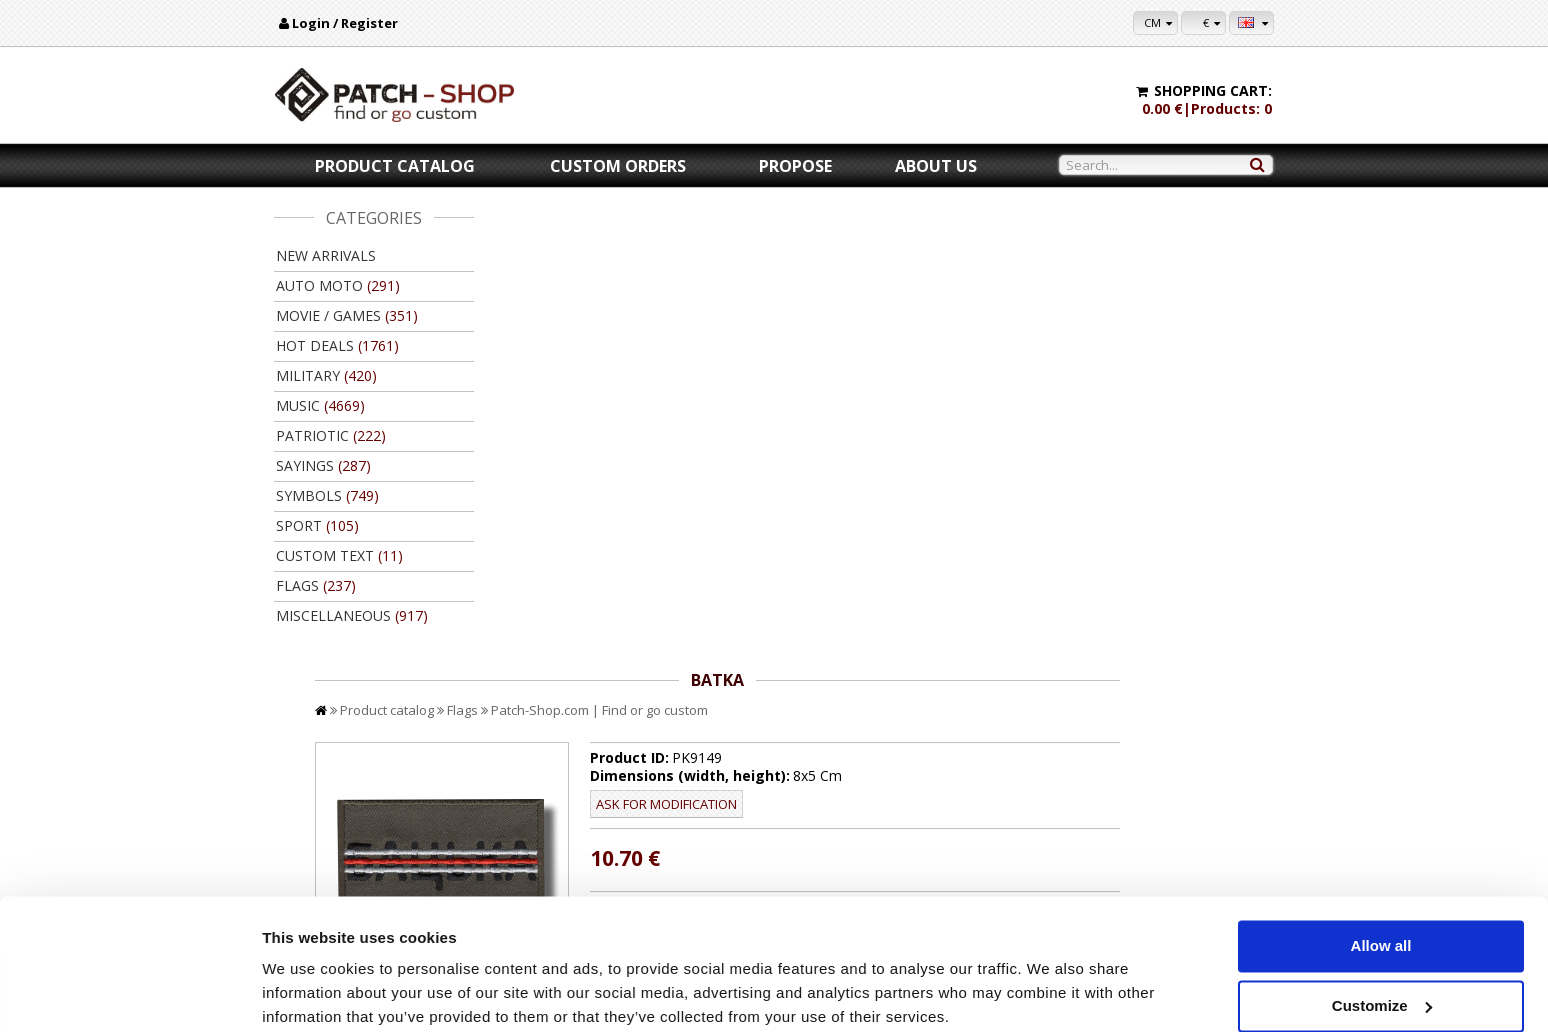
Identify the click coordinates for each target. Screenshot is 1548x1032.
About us (936, 166)
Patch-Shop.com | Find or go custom (799, 248)
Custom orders (618, 166)
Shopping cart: (1213, 90)
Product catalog (395, 166)
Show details (308, 992)
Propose (795, 166)
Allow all (1381, 866)
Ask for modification (849, 342)
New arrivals (326, 255)
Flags (662, 248)
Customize (1382, 925)
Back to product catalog (1183, 738)
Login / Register (345, 23)
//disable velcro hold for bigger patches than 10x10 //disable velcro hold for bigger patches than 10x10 (967, 461)
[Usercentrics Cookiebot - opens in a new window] (129, 993)
